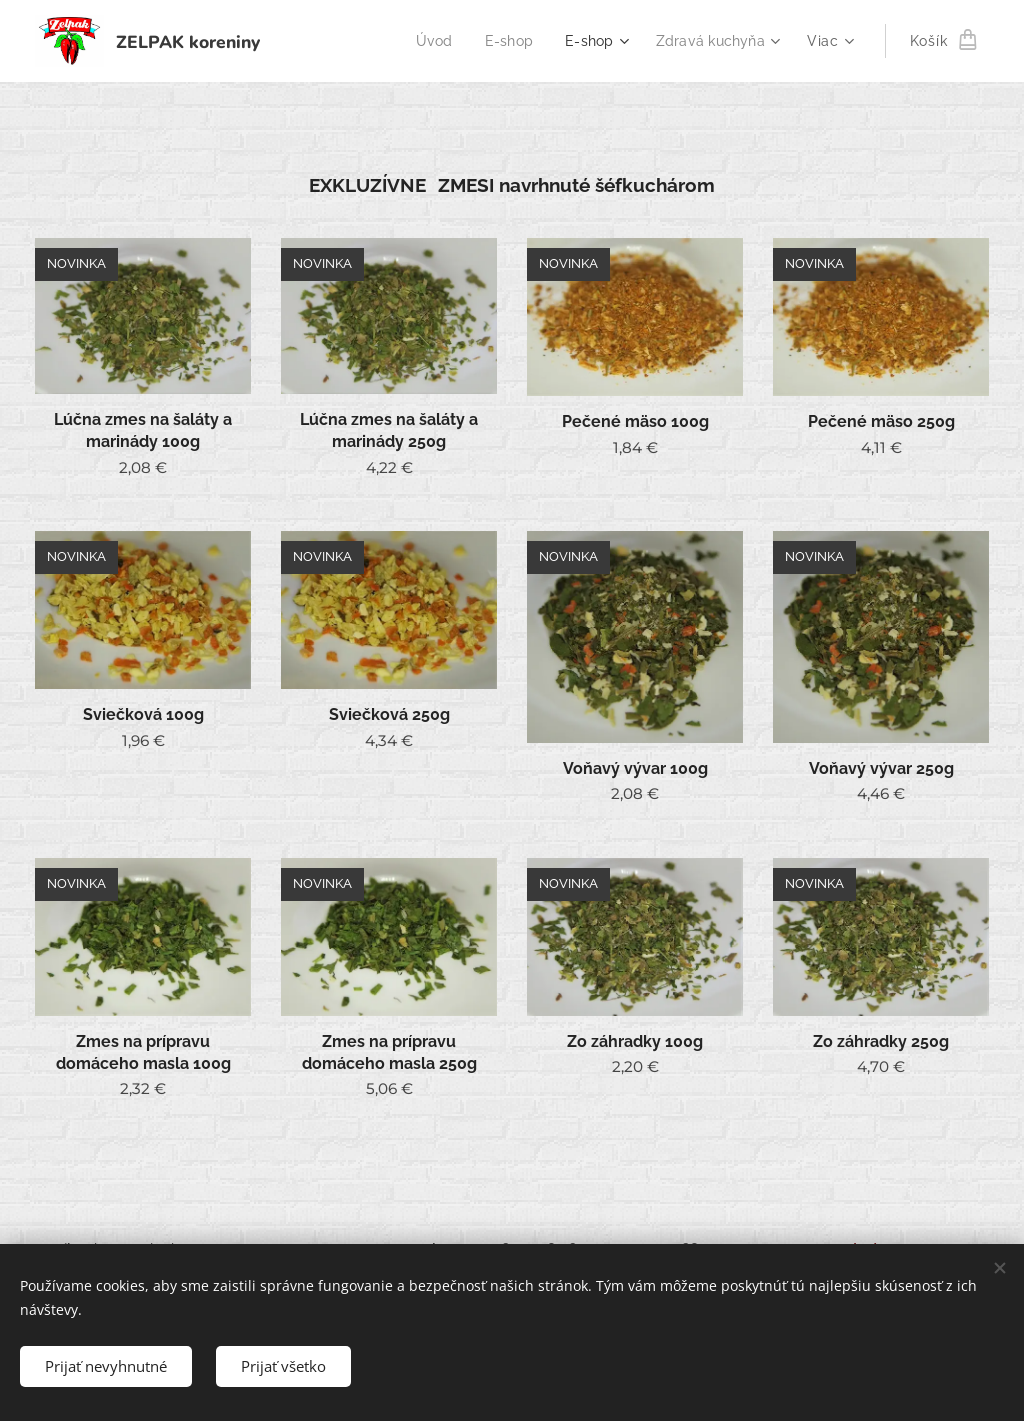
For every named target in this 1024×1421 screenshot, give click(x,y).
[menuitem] (427, 41)
